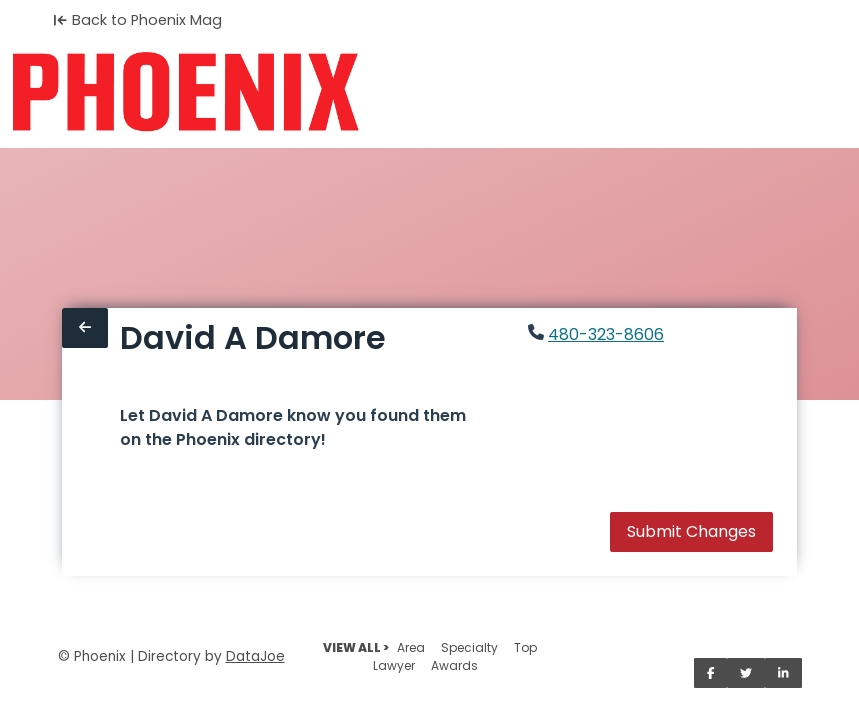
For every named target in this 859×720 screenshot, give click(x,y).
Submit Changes (691, 531)
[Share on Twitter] (746, 673)
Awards (454, 665)
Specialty (469, 647)
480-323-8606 (606, 334)
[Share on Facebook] (711, 673)
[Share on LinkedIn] (783, 673)
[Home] (185, 92)
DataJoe (255, 656)
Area (411, 647)
